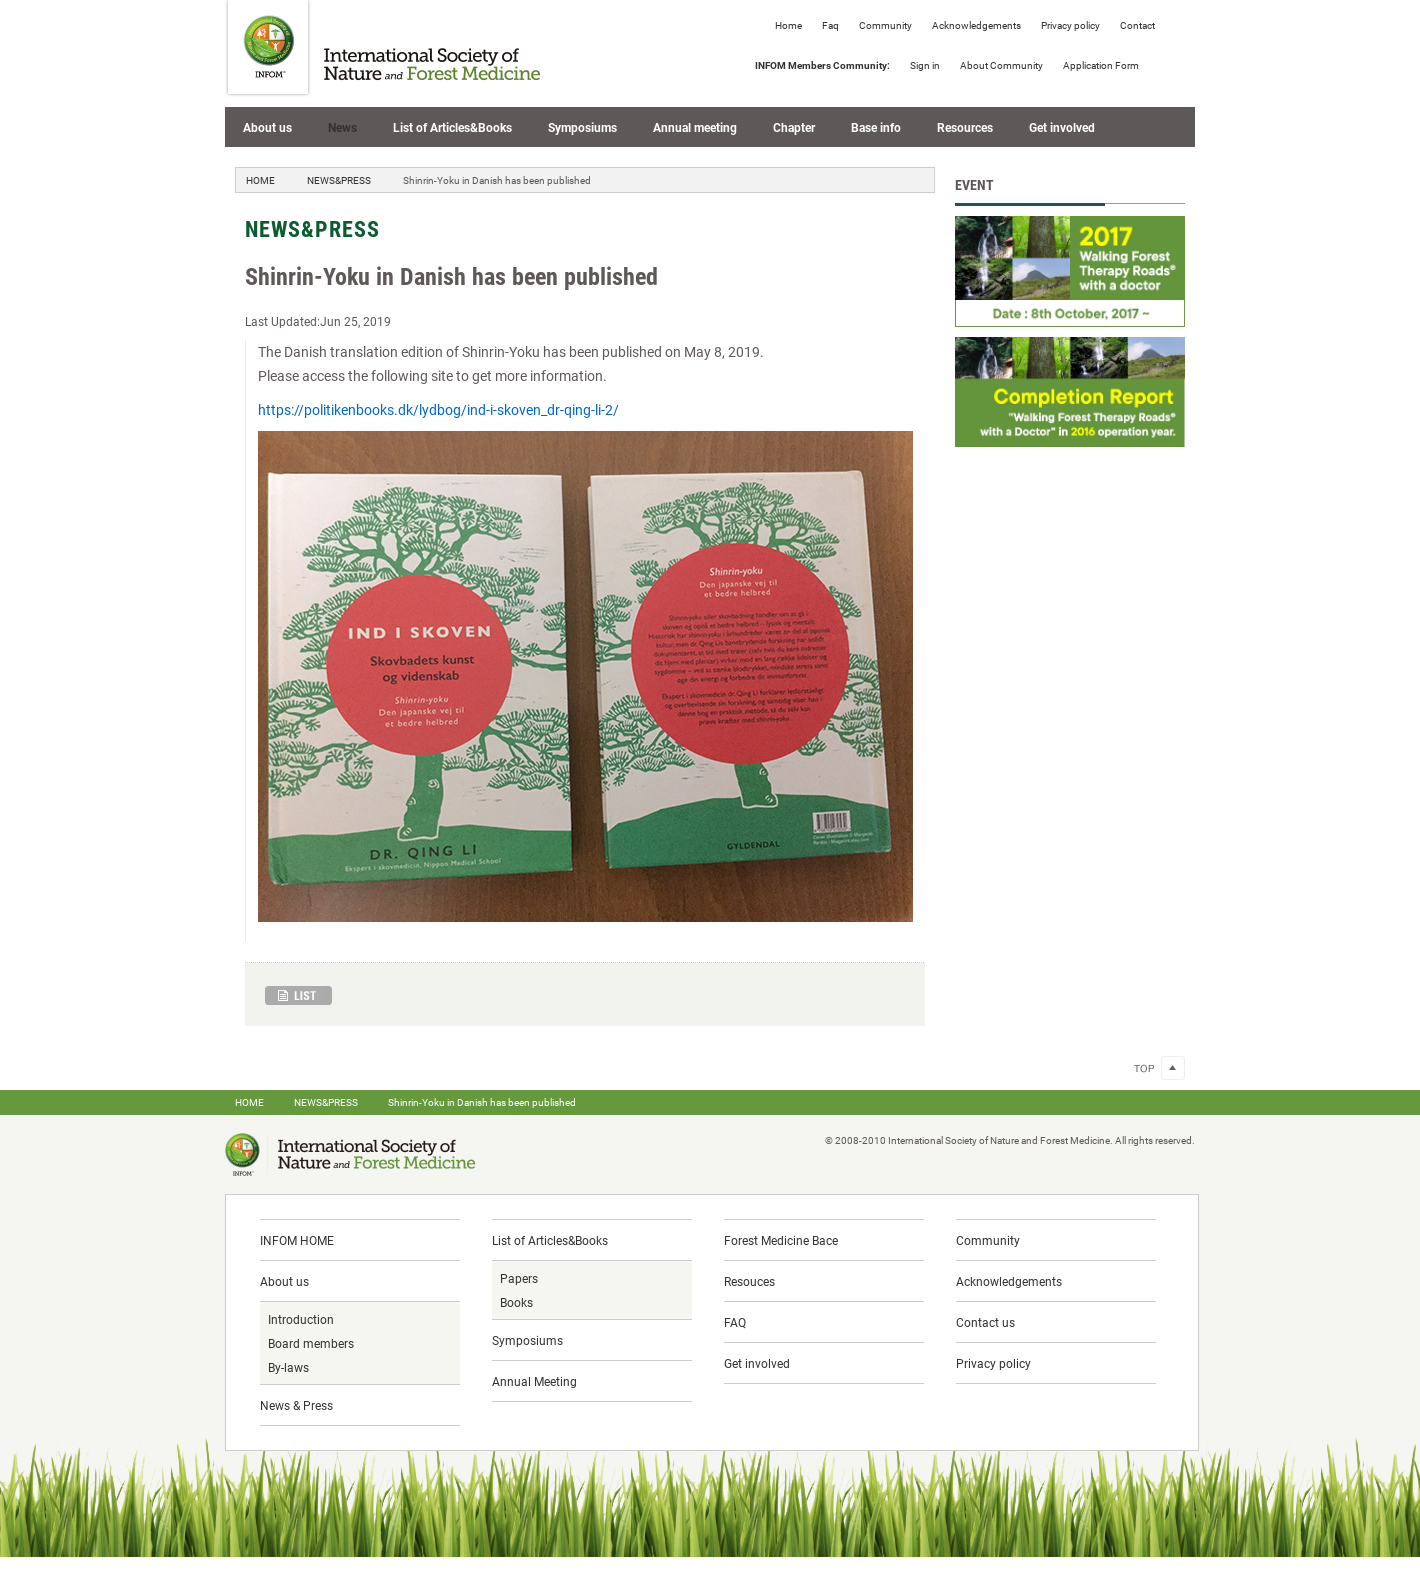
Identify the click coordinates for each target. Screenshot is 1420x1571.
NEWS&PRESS (339, 180)
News (342, 127)
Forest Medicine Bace (781, 1240)
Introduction (301, 1319)
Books (516, 1302)
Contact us (985, 1322)
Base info (876, 127)
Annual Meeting (534, 1381)
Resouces (749, 1281)
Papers (519, 1278)
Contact (1137, 25)
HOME (260, 180)
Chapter (794, 127)
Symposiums (582, 127)
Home (788, 25)
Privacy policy (1070, 25)
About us (267, 127)
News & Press (296, 1405)
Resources (965, 127)
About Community (1001, 65)
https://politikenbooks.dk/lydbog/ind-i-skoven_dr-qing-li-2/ (438, 409)
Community (885, 25)
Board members (311, 1343)
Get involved (1062, 127)
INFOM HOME (297, 1240)
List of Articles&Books (452, 127)
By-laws (288, 1367)
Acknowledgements (976, 25)
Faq (830, 25)
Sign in (925, 65)
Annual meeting (695, 127)
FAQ (735, 1322)
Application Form (1101, 65)
